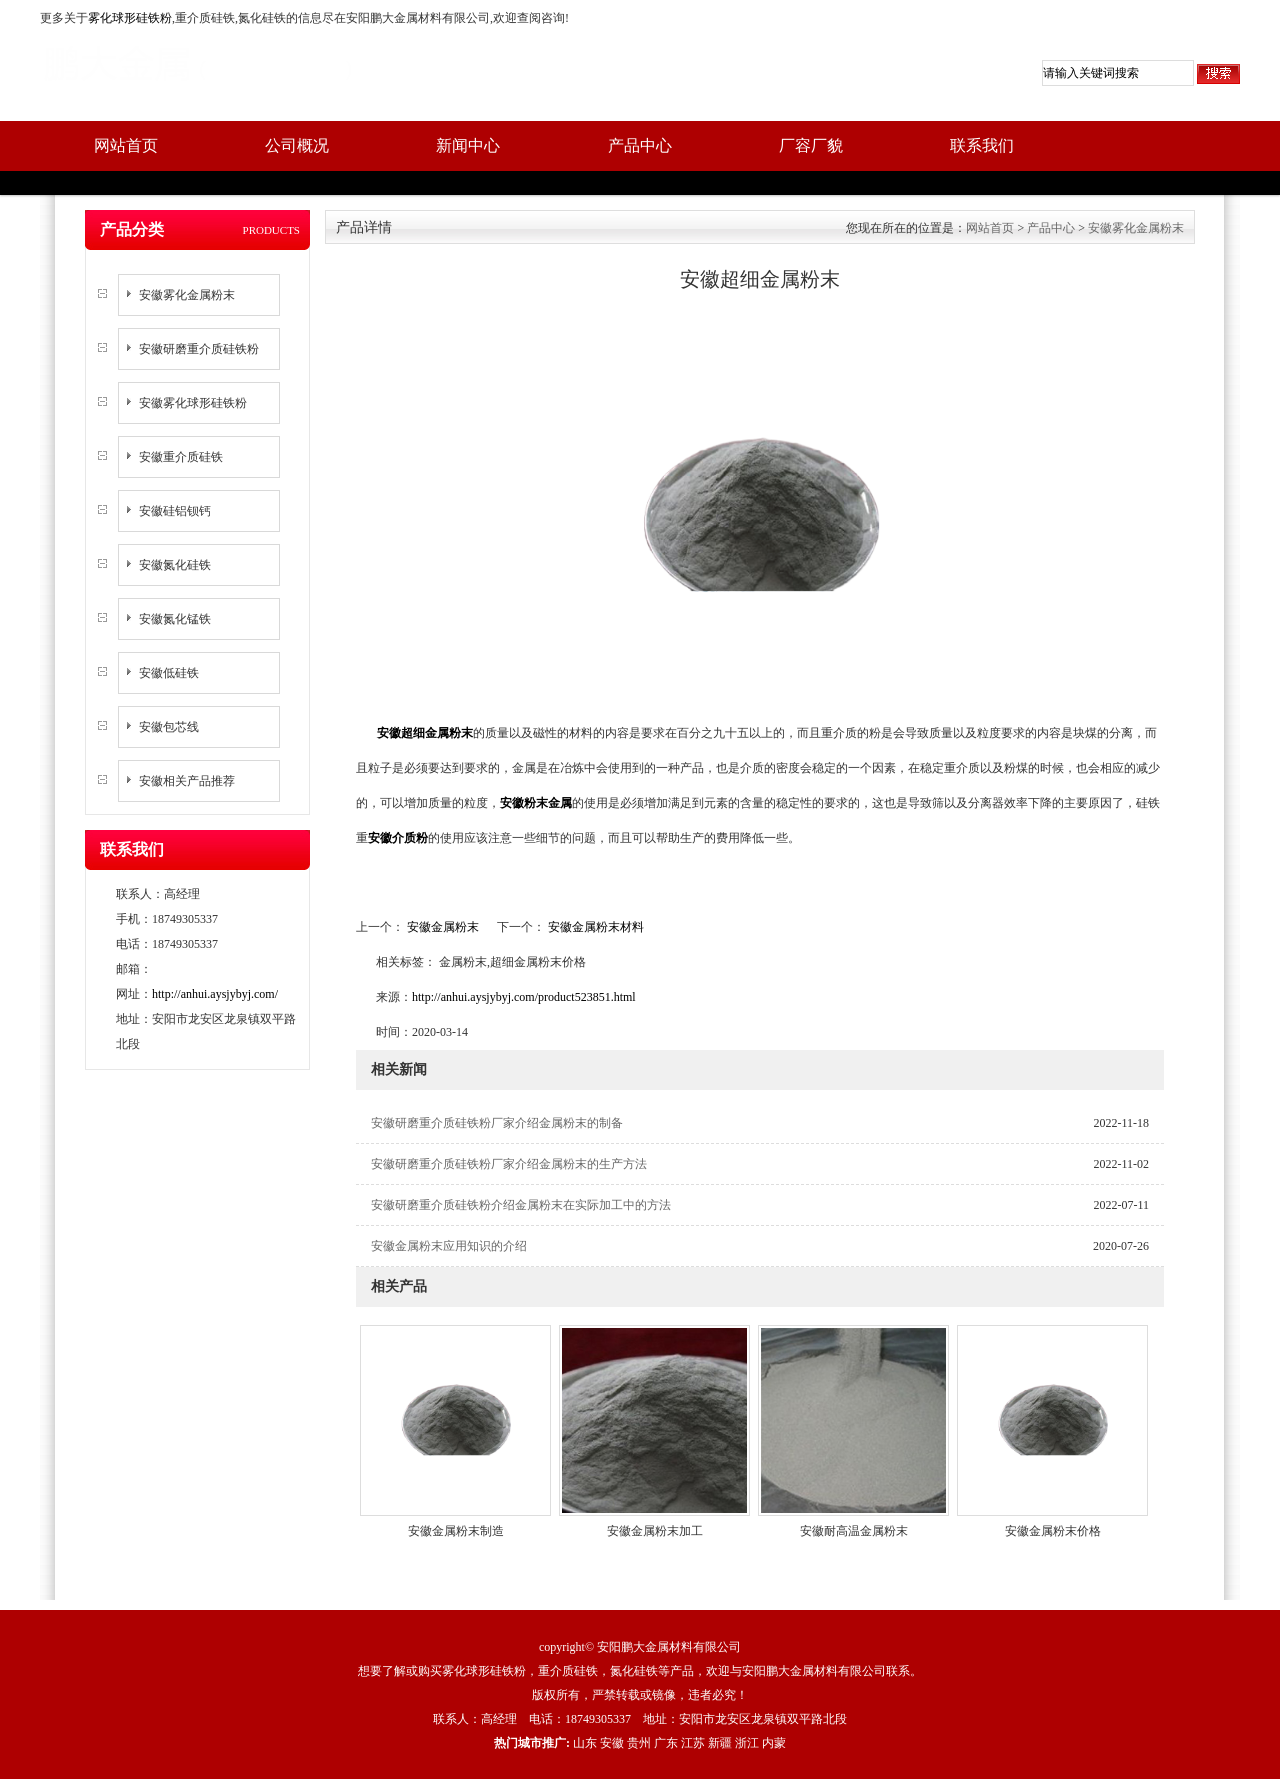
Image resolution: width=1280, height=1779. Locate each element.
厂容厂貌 (811, 145)
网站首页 (126, 145)
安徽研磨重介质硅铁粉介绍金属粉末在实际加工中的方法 (521, 1205)
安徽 (612, 1743)
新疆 (720, 1743)
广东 (666, 1743)
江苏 (693, 1743)
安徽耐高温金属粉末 (854, 1531)
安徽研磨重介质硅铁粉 (199, 349)
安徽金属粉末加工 (655, 1531)
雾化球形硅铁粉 (130, 18)
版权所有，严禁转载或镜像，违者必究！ (640, 1695)
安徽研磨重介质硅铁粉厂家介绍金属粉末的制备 (497, 1123)
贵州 (639, 1743)
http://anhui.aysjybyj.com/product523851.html (524, 997)
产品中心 (640, 145)
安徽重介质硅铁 (181, 457)
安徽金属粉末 (443, 927)
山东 (585, 1743)
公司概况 (297, 145)
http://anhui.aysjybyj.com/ (215, 994)
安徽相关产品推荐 (187, 781)
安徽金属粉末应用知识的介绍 (449, 1246)
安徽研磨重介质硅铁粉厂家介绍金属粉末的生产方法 (509, 1164)
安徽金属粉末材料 (594, 927)
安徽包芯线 (169, 727)
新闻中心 (468, 145)
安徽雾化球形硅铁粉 (193, 403)
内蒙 (774, 1743)
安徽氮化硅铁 (175, 565)
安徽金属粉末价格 (1053, 1531)
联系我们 (982, 145)
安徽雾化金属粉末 (187, 295)
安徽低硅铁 (169, 673)
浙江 (747, 1743)
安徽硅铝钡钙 (175, 511)
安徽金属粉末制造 (456, 1531)
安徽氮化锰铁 (175, 619)
